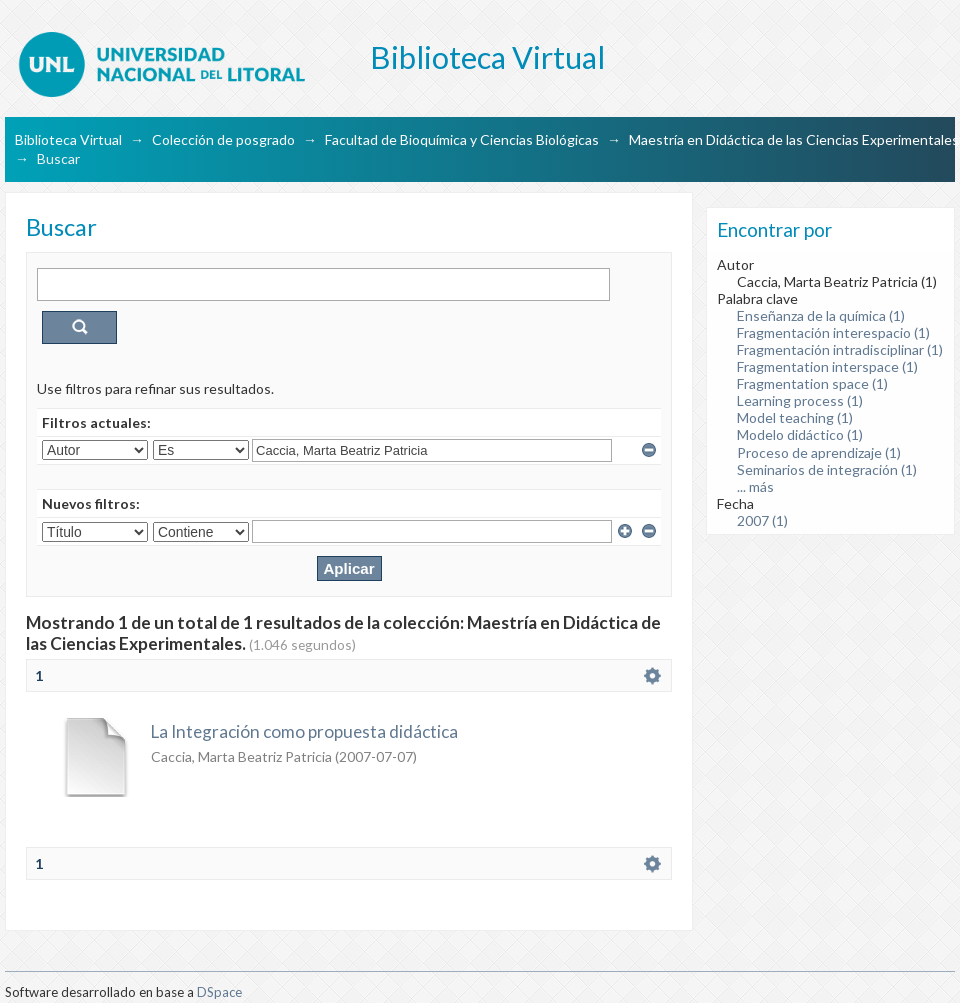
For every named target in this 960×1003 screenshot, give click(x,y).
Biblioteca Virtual (68, 139)
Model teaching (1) (795, 417)
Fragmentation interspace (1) (827, 366)
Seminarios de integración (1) (827, 469)
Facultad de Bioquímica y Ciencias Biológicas (462, 139)
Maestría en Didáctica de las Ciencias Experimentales (794, 139)
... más (755, 486)
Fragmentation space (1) (812, 383)
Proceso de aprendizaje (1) (819, 452)
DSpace (219, 992)
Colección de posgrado (223, 139)
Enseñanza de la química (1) (821, 315)
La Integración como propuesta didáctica (304, 731)
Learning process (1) (800, 400)
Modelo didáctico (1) (800, 434)
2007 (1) (762, 520)
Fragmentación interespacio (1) (833, 332)
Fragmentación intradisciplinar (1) (840, 349)
